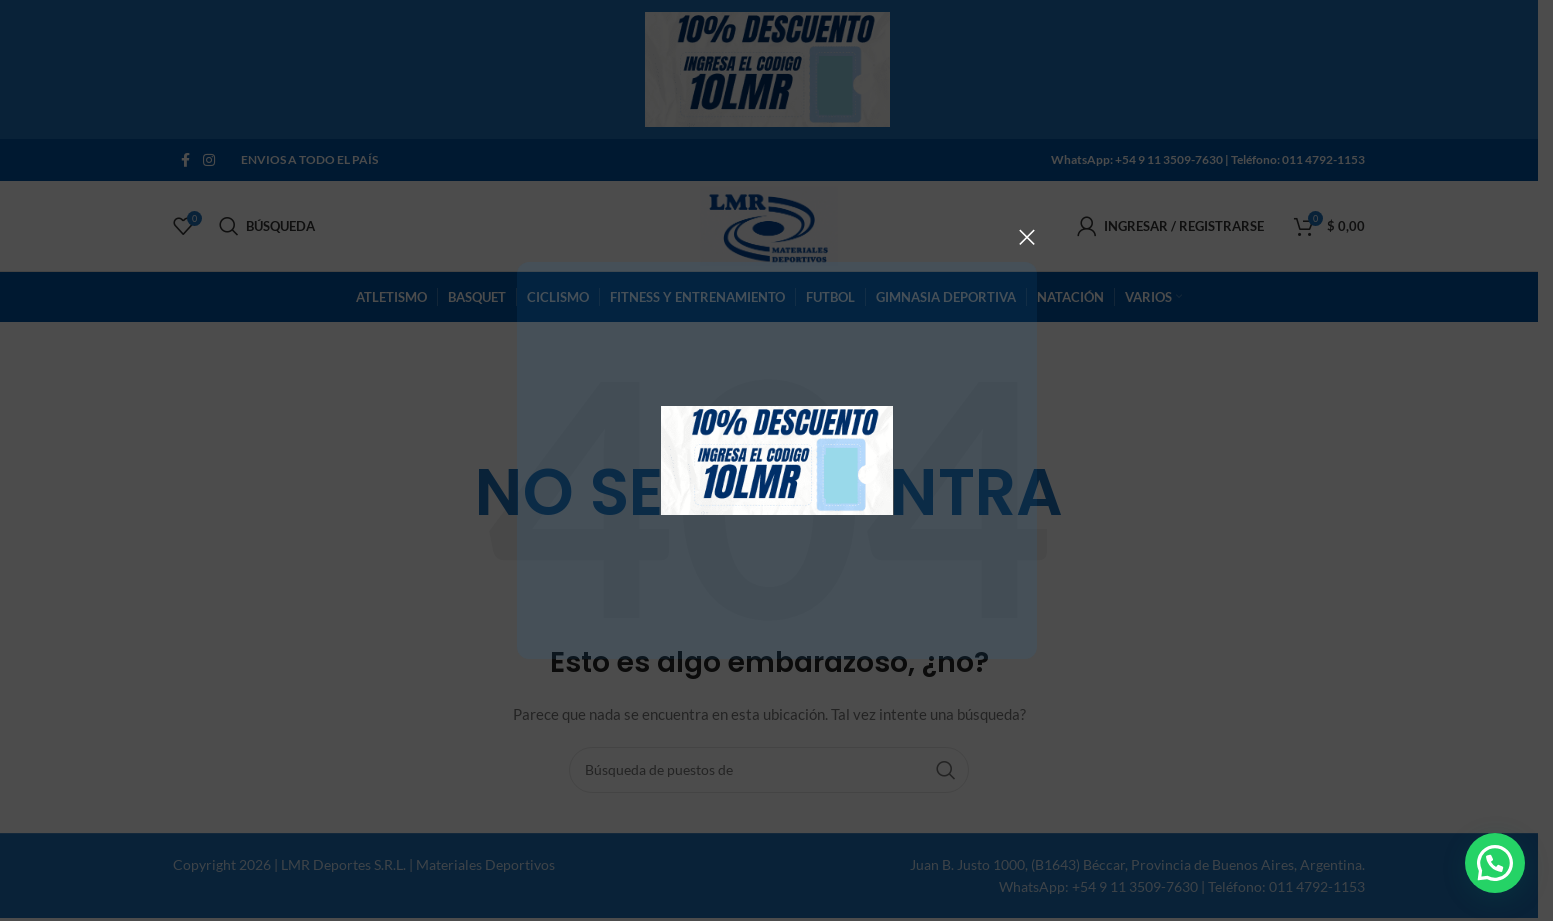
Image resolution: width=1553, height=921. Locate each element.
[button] (1495, 863)
